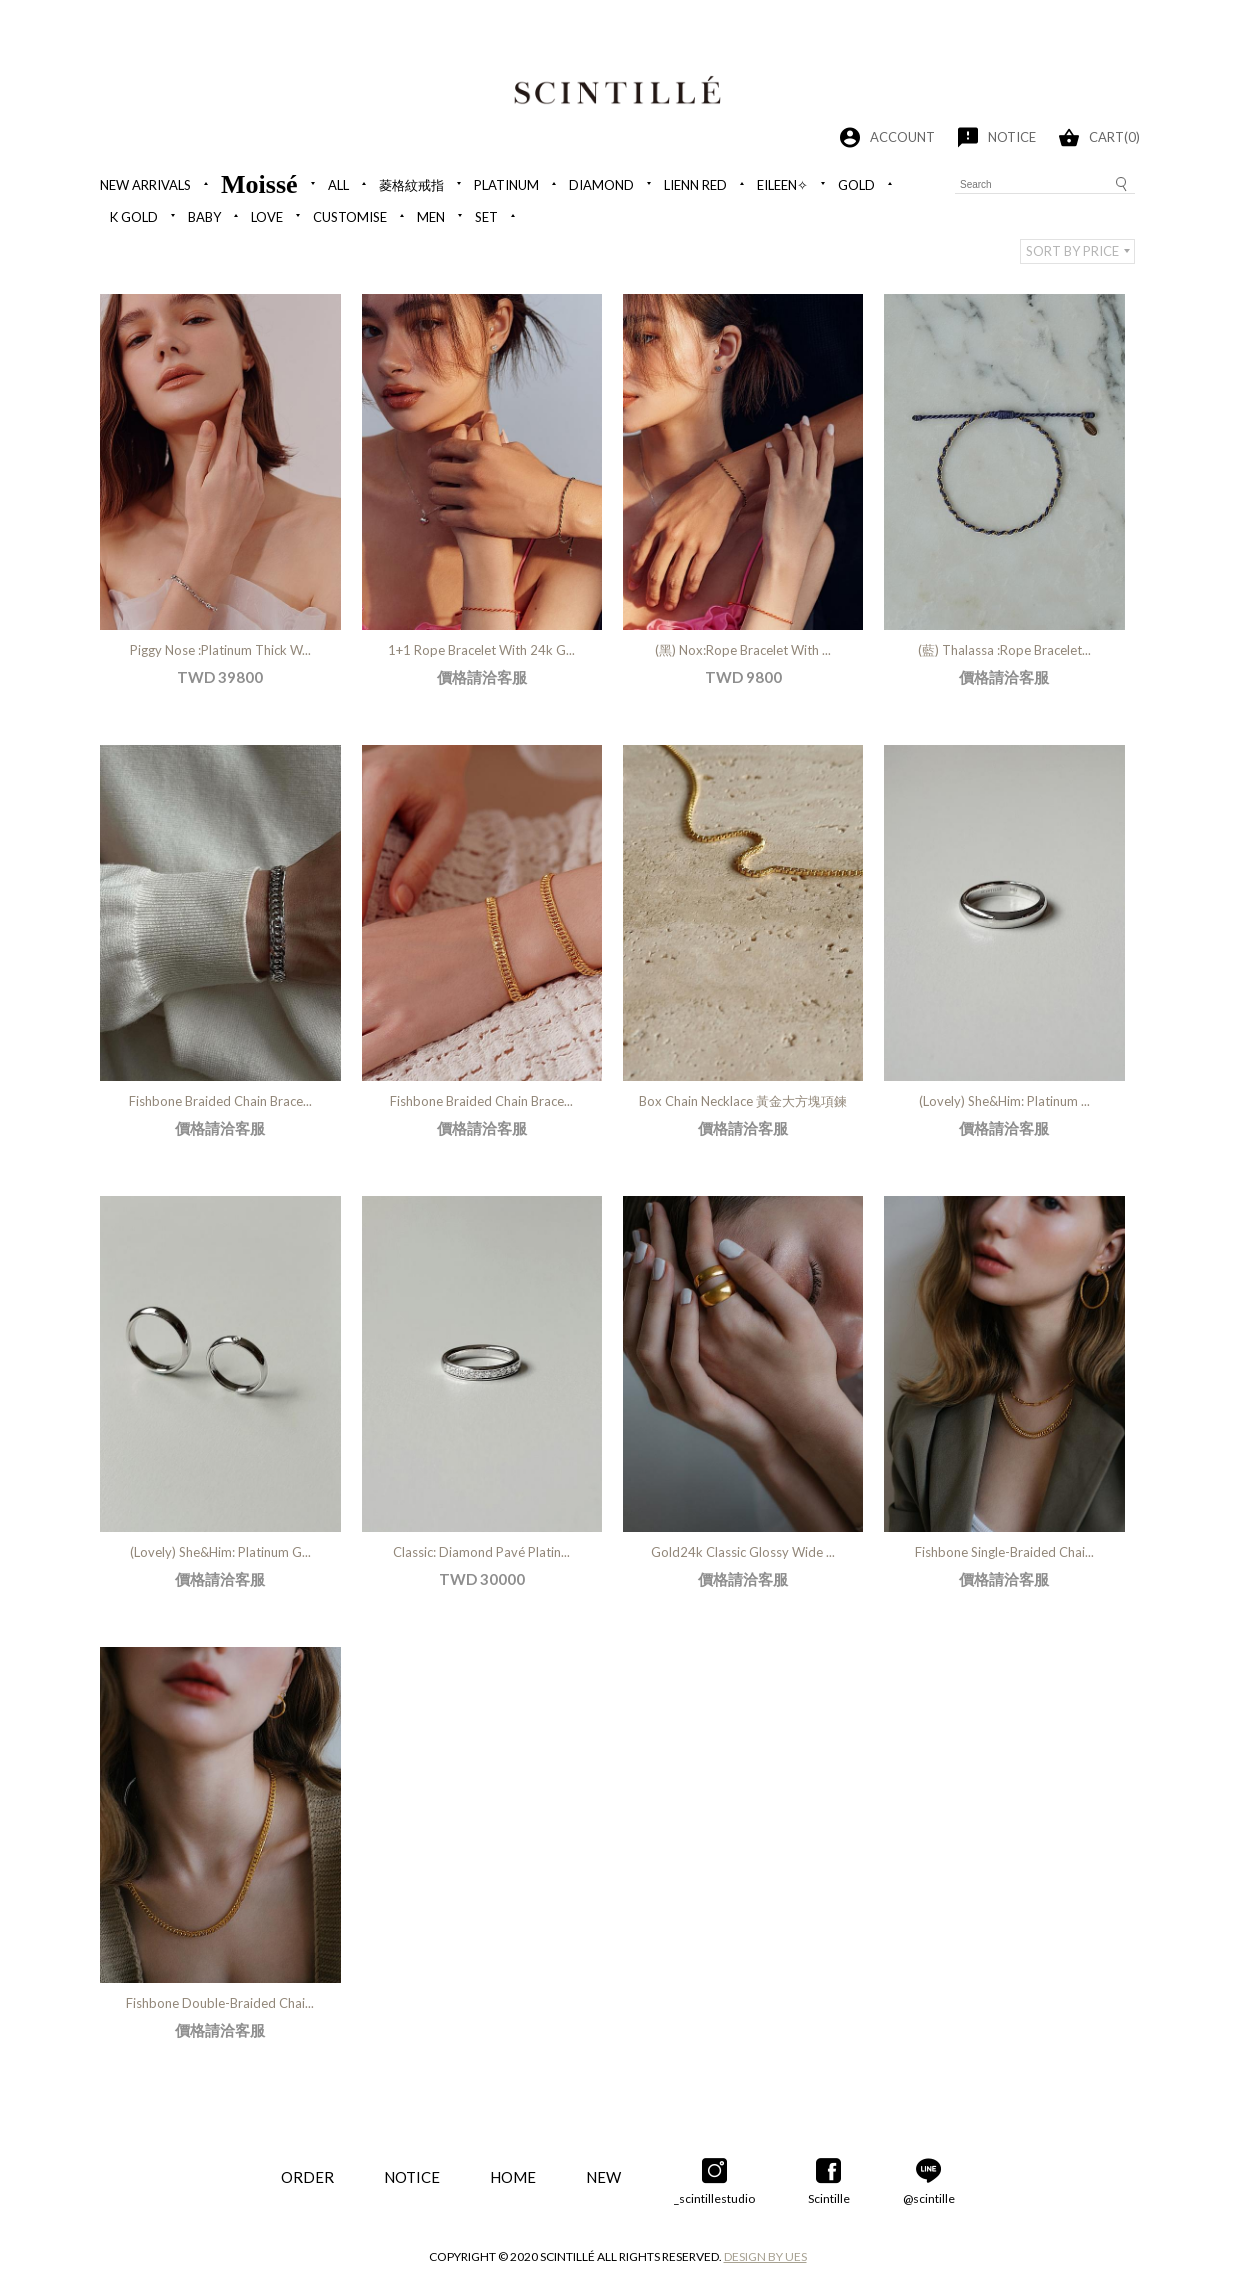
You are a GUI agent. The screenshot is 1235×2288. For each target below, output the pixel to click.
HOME (513, 2177)
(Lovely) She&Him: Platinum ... (1004, 1101)
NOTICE (412, 2177)
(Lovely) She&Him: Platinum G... (220, 1552)
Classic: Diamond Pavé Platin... (481, 1552)
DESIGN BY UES (765, 2256)
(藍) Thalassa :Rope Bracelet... (1004, 650)
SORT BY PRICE (1072, 251)
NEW (603, 2177)
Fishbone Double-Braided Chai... (220, 2003)
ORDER (307, 2177)
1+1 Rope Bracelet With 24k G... (481, 650)
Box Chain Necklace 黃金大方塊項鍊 (743, 1101)
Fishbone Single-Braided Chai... (1004, 1552)
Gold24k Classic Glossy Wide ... (743, 1552)
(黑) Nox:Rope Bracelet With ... (743, 650)
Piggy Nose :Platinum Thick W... (220, 650)
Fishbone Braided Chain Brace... (220, 1101)
